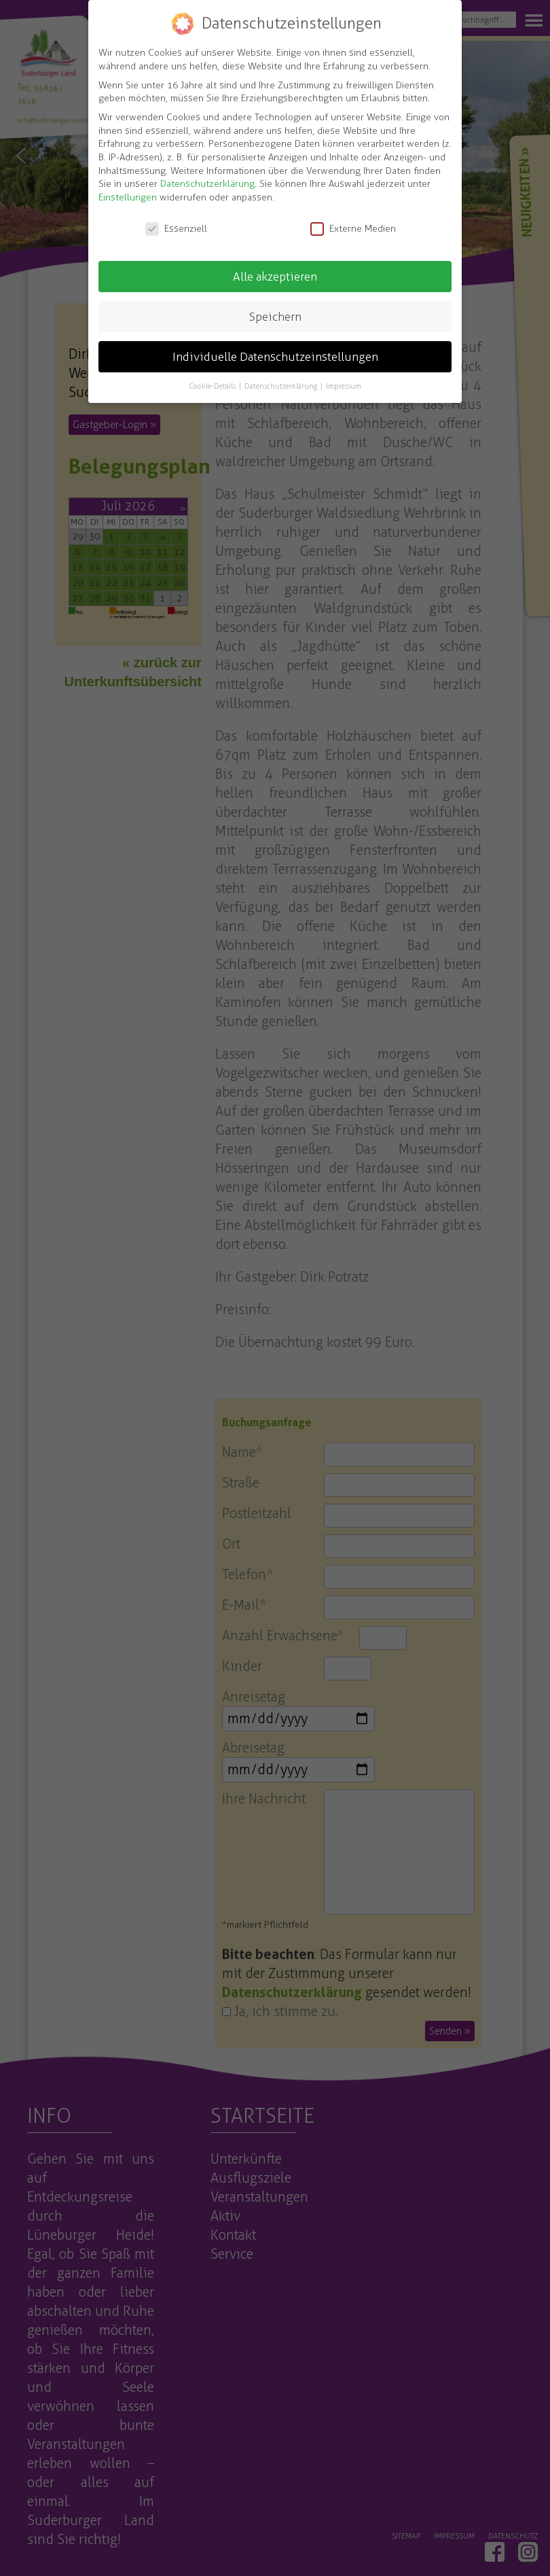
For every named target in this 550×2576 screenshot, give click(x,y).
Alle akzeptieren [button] (275, 275)
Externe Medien (353, 228)
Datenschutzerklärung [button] (281, 386)
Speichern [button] (275, 315)
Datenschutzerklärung (207, 184)
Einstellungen (127, 197)
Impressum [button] (343, 386)
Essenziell (176, 228)
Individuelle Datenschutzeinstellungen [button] (275, 356)
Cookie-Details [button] (213, 386)
